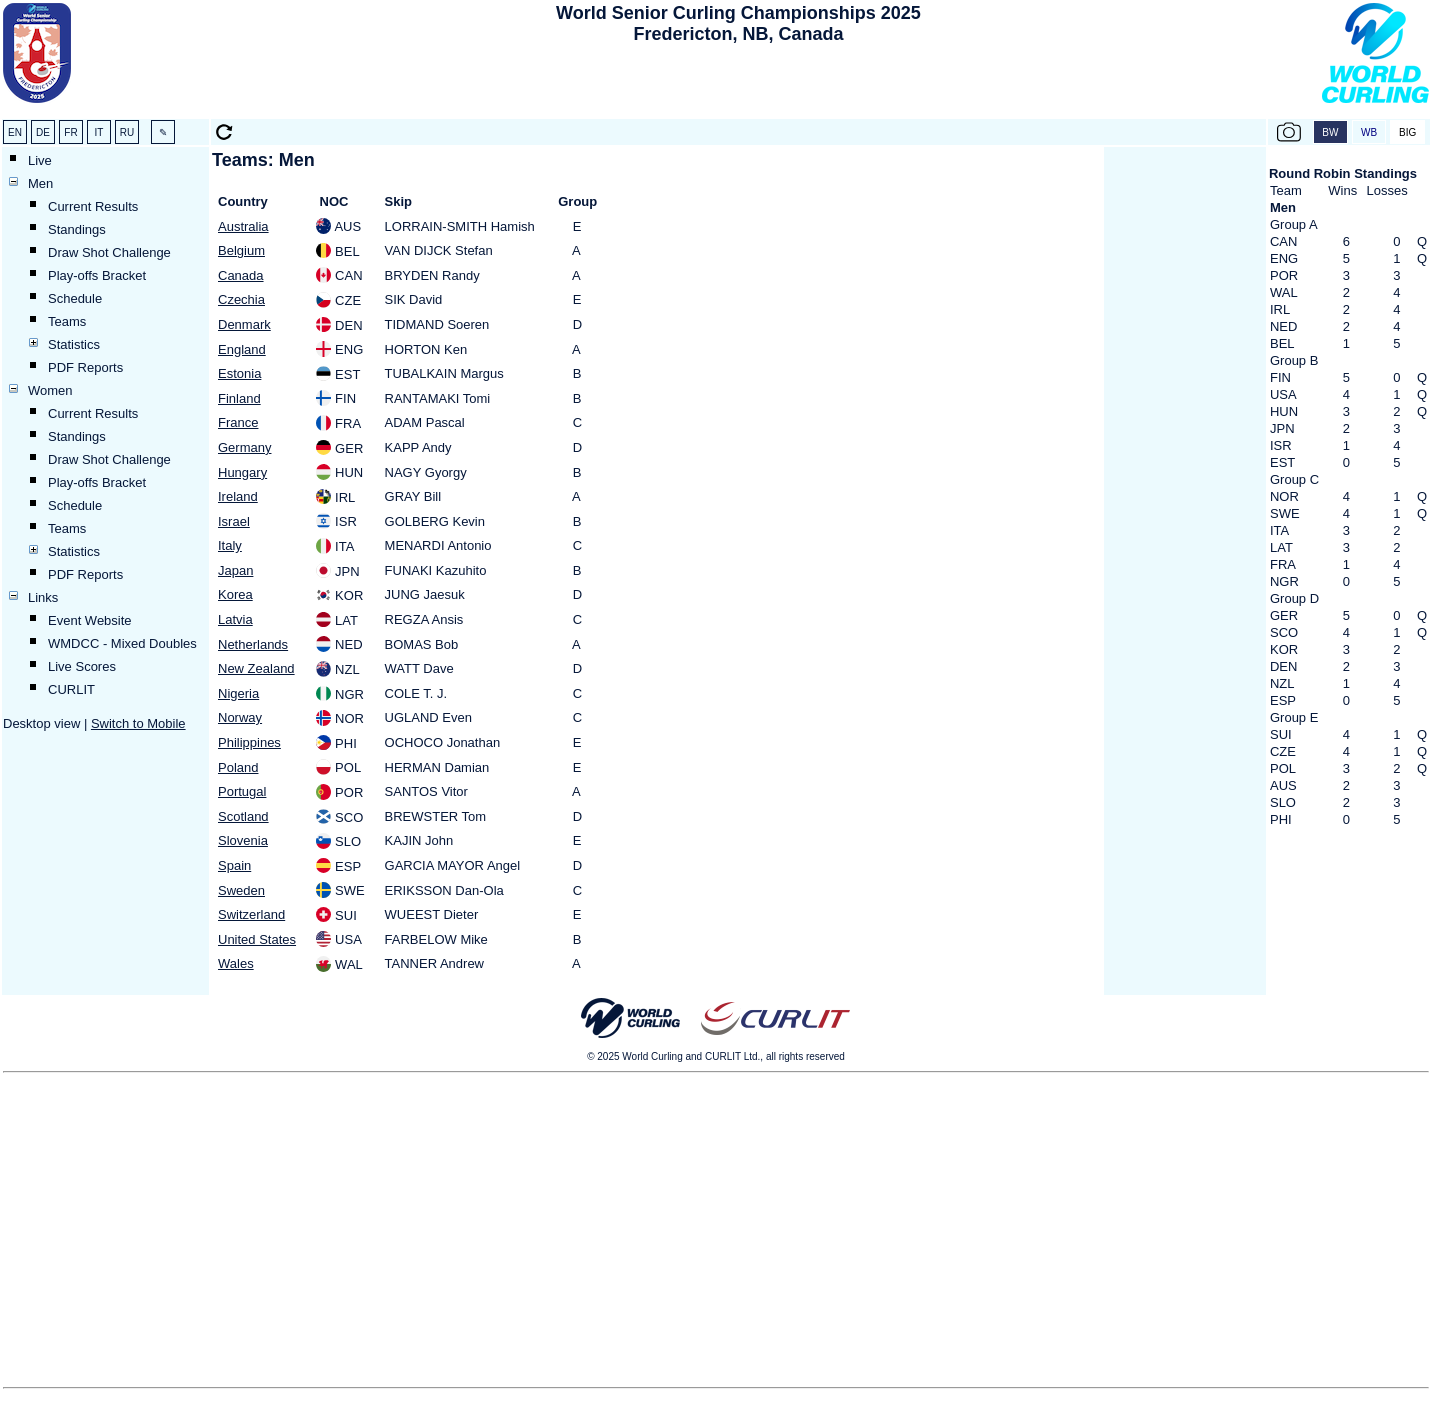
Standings (77, 229)
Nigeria (238, 693)
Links (43, 597)
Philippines (249, 742)
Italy (230, 545)
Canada (241, 275)
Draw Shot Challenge (109, 252)
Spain (234, 865)
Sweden (241, 890)
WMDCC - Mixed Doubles (122, 643)
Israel (234, 521)
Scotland (243, 816)
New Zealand (256, 668)
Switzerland (251, 914)
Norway (240, 717)
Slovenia (243, 840)
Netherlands (253, 644)
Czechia (241, 299)
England (242, 349)
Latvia (235, 619)
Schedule (75, 298)
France (238, 422)
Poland (238, 767)
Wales (236, 963)
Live (40, 160)
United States (257, 939)
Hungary (242, 472)
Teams (67, 321)
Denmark (244, 324)
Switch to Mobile (138, 723)
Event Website (90, 620)
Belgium (241, 250)
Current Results (93, 206)
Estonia (239, 373)
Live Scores (82, 666)
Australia (243, 226)
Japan (235, 570)
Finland (239, 398)
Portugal (242, 791)
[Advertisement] (738, 86)
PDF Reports (85, 367)
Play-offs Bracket (97, 275)
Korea (235, 594)
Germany (244, 447)
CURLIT (71, 689)
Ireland (238, 496)
